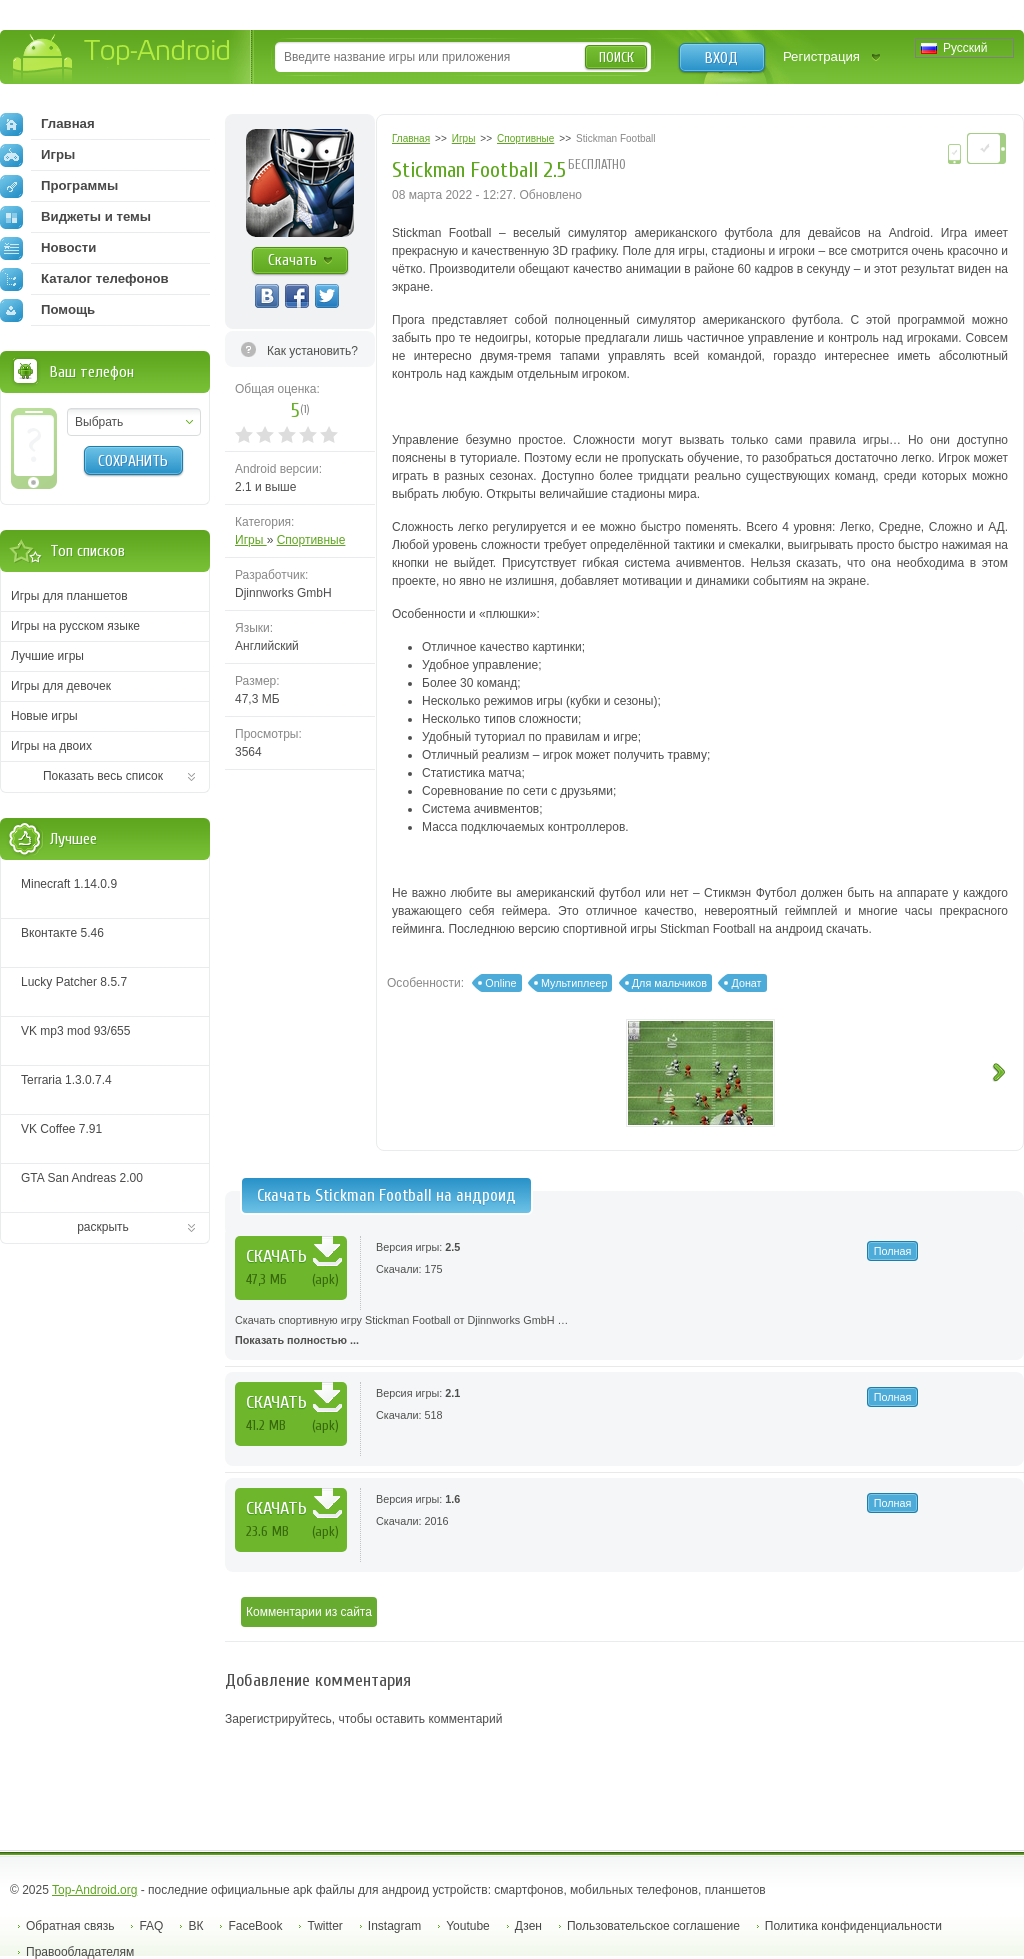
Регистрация (821, 56)
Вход (721, 58)
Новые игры (44, 716)
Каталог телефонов (84, 279)
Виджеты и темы (75, 217)
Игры (251, 540)
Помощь (47, 310)
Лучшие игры (47, 656)
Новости (48, 248)
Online (500, 983)
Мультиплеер (574, 983)
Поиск (616, 57)
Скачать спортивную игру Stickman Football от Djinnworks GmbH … (624, 1332)
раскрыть (103, 1227)
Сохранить (133, 461)
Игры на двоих (51, 746)
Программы (59, 186)
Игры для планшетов (69, 596)
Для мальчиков (669, 983)
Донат (746, 983)
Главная (47, 124)
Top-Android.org (94, 1890)
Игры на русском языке (75, 626)
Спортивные (311, 540)
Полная (893, 1251)
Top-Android (122, 58)
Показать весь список (103, 776)
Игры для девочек (61, 686)
